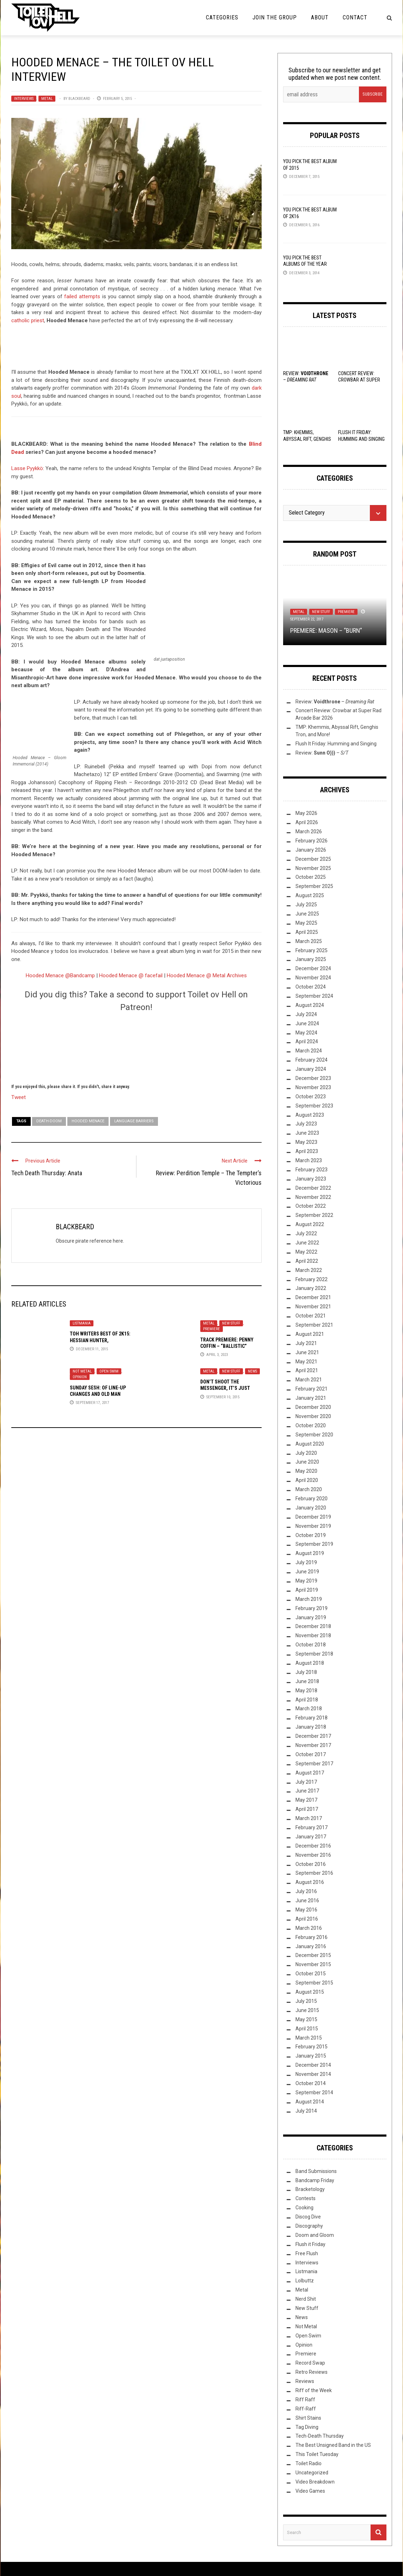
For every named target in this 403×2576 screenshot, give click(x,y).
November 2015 (313, 1964)
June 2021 (307, 1352)
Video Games (310, 2491)
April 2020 (306, 1480)
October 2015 (310, 1973)
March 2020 (308, 1489)
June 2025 (307, 914)
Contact (355, 17)
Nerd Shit (305, 2299)
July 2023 (306, 1124)
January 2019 (310, 1617)
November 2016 (313, 1855)
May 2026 (306, 813)
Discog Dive (308, 2217)
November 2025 (313, 868)
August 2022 (309, 1224)
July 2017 (306, 1782)
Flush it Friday (310, 2244)
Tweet (18, 1097)
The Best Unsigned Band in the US (333, 2445)
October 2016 (310, 1864)
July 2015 (306, 2001)
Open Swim (108, 1371)
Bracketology (310, 2189)
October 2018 (310, 1644)
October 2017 (310, 1754)
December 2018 (313, 1626)
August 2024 (309, 1005)
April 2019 (306, 1590)
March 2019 (308, 1599)
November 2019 (313, 1526)
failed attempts (82, 296)
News (252, 1371)
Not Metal (82, 1371)
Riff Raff (305, 2399)
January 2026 (310, 850)
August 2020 (309, 1444)
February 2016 (311, 1937)
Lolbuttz (304, 2280)
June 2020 (307, 1462)
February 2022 (311, 1279)
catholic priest (27, 320)
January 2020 (310, 1508)
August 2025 (309, 895)
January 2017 (310, 1836)
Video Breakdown (315, 2482)
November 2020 (313, 1416)
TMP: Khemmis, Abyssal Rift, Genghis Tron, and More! (307, 439)
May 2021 (306, 1361)
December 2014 (313, 2065)
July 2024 (306, 1014)
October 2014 (310, 2083)
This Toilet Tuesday (316, 2454)
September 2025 (314, 886)
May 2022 (306, 1252)
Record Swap (310, 2363)
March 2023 (308, 1160)
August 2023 (309, 1115)
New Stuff (231, 1323)
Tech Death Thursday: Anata (46, 1173)
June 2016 (307, 1900)
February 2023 (311, 1169)
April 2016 (306, 1919)
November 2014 (313, 2074)
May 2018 (306, 1690)
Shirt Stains (308, 2418)
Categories (222, 17)
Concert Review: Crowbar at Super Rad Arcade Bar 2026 (362, 380)
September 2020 (314, 1434)
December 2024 (313, 968)
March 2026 (308, 831)
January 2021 (310, 1398)
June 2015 (307, 2010)
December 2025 (313, 859)
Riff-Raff (305, 2409)
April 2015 (306, 2028)
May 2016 (306, 1910)
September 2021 (314, 1325)
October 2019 (310, 1535)
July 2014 (306, 2111)
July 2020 (306, 1453)
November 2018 (313, 1635)
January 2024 (310, 1069)
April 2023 (306, 1151)
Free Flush (306, 2253)
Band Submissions (316, 2171)
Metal (47, 98)
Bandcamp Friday (314, 2180)
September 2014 (314, 2092)
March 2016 (308, 1928)
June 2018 (307, 1681)
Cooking (304, 2207)
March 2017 (308, 1818)
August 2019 (309, 1553)
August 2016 (309, 1882)
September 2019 (314, 1544)
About (320, 17)
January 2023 (310, 1179)
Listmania (82, 1323)
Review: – (334, 701)
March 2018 (308, 1708)
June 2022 (307, 1242)
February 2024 (311, 1060)
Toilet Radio (308, 2463)
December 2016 (313, 1846)
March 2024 (308, 1050)
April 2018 (306, 1700)
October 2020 (310, 1425)
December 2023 (313, 1078)
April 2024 (306, 1041)
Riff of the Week (313, 2390)
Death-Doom (49, 1121)
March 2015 (308, 2038)
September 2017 (314, 1763)
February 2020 (311, 1498)
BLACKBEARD (79, 98)
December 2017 (313, 1736)
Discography (309, 2226)
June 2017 (307, 1791)
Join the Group (274, 17)
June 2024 (307, 1023)
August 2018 (309, 1663)
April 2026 (306, 822)
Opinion (80, 1377)
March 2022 (308, 1270)
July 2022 (306, 1233)
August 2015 (309, 1992)
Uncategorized (311, 2472)
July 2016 (306, 1891)
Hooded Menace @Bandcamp (60, 975)
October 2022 (310, 1206)
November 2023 (313, 1087)
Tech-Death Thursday (319, 2436)
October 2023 (310, 1096)
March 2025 (308, 941)
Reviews (304, 2381)
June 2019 (307, 1571)
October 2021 (310, 1316)
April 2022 (306, 1261)
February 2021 (311, 1389)
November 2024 (313, 977)
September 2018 (314, 1654)
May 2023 (306, 1142)
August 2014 (309, 2101)
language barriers (134, 1121)
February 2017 (311, 1827)
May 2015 (306, 2019)
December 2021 (313, 1297)
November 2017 (313, 1745)
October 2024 (310, 987)
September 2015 (314, 1983)
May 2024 (306, 1032)
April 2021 (306, 1370)
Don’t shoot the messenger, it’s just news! (225, 1388)
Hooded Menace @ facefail (131, 975)
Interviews (23, 98)
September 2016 (314, 1873)
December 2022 (313, 1188)
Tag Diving (306, 2427)
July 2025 (306, 904)
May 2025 (306, 923)
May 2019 (306, 1581)
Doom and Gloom (314, 2235)
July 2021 (306, 1343)
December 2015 (313, 1955)
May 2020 (306, 1471)
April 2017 (306, 1809)
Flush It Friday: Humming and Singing (336, 743)
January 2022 (310, 1288)
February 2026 (311, 840)
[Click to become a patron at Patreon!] (136, 1047)
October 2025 (310, 877)
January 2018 (310, 1727)
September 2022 (314, 1215)
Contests (305, 2198)
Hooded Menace (88, 1121)
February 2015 (311, 2046)
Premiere (211, 1329)
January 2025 (310, 959)
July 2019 (306, 1562)
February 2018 (311, 1718)
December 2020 (313, 1407)
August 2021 (309, 1334)
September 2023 (314, 1106)
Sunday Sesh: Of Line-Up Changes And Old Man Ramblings (98, 1394)
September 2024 (314, 996)
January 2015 (310, 2056)
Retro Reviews (311, 2372)
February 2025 (311, 950)
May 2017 (306, 1800)
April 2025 (306, 932)
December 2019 (313, 1517)
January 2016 (310, 1946)
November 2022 (313, 1197)
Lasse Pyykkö (27, 468)
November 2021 (313, 1306)
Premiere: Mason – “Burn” (326, 630)
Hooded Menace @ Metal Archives (207, 975)
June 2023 (307, 1133)
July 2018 (306, 1672)
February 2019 (311, 1608)
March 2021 (308, 1379)
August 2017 (309, 1773)
